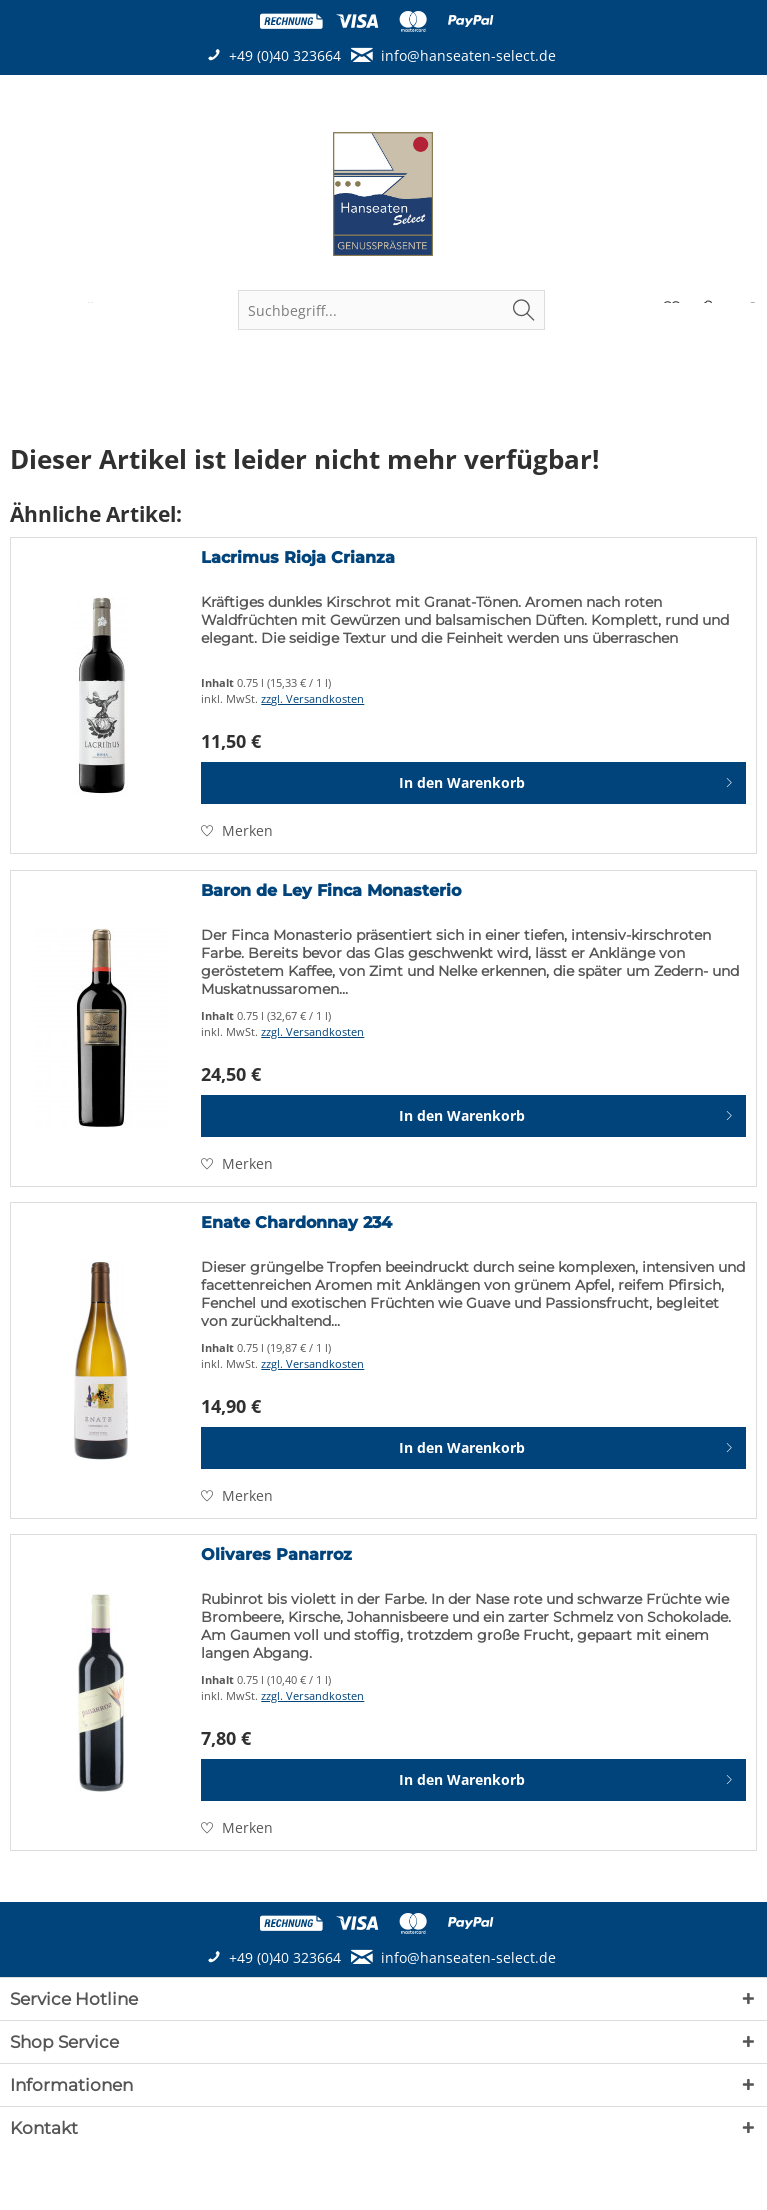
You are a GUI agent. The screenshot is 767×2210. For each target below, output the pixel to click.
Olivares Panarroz (276, 1554)
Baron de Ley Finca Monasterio (331, 890)
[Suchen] (524, 310)
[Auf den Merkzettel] (237, 831)
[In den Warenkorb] (473, 783)
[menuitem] (391, 310)
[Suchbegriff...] (391, 310)
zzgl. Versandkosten (312, 698)
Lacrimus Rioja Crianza (298, 557)
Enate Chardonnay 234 (296, 1222)
